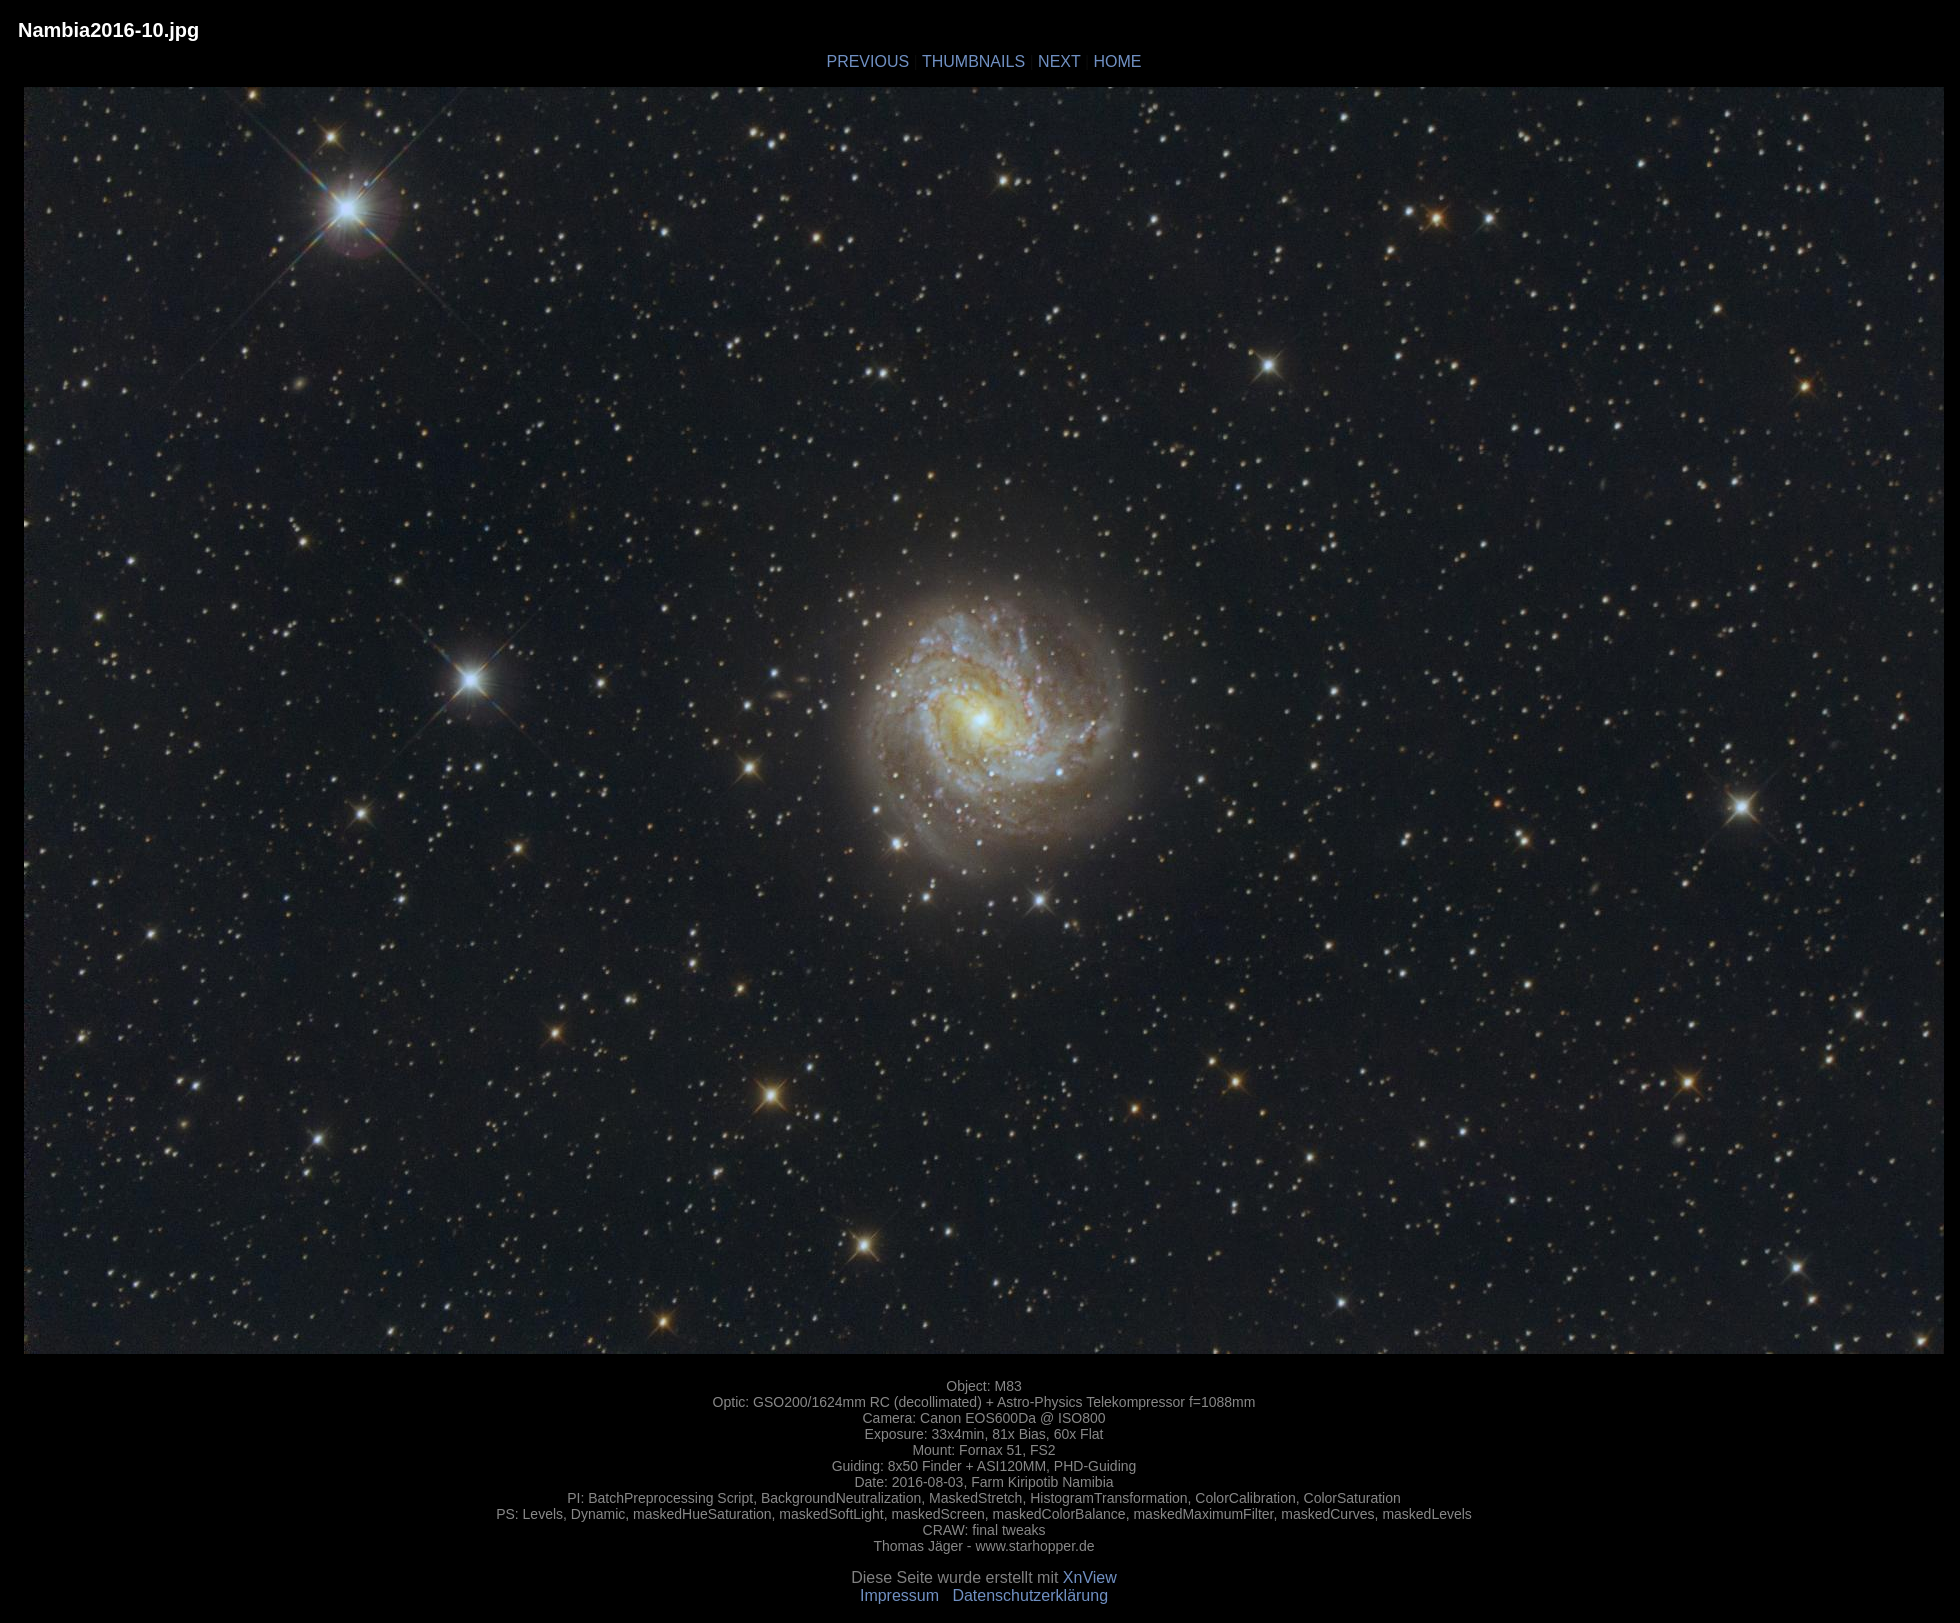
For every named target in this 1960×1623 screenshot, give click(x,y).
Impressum (899, 1595)
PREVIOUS (867, 61)
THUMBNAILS (973, 61)
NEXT (1059, 61)
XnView (1090, 1577)
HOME (1118, 61)
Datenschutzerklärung (1030, 1595)
